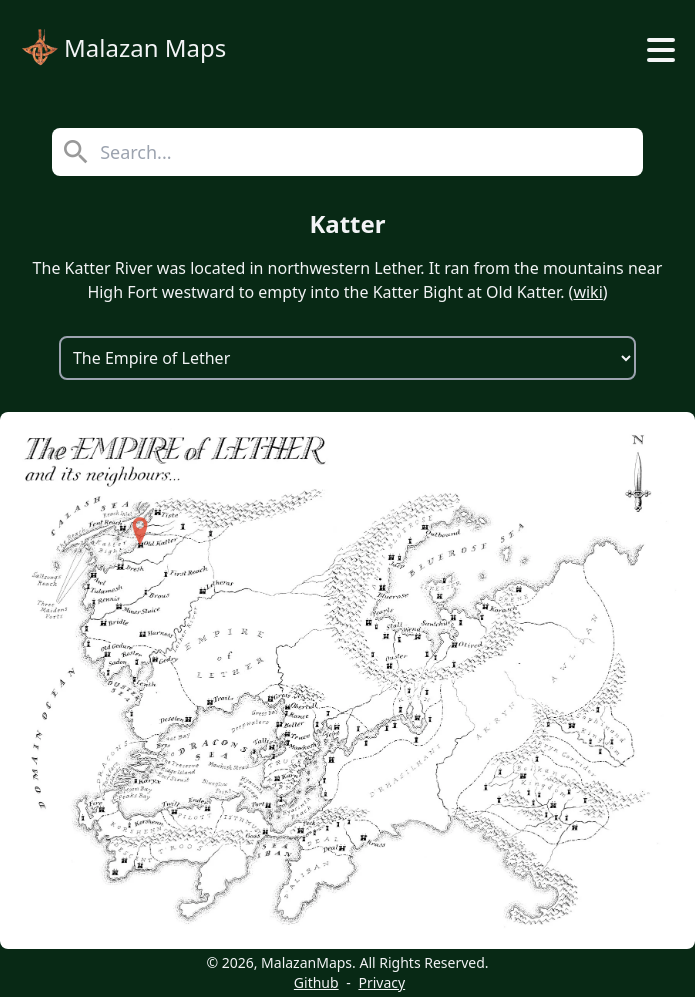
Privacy (381, 982)
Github (316, 982)
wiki (587, 292)
